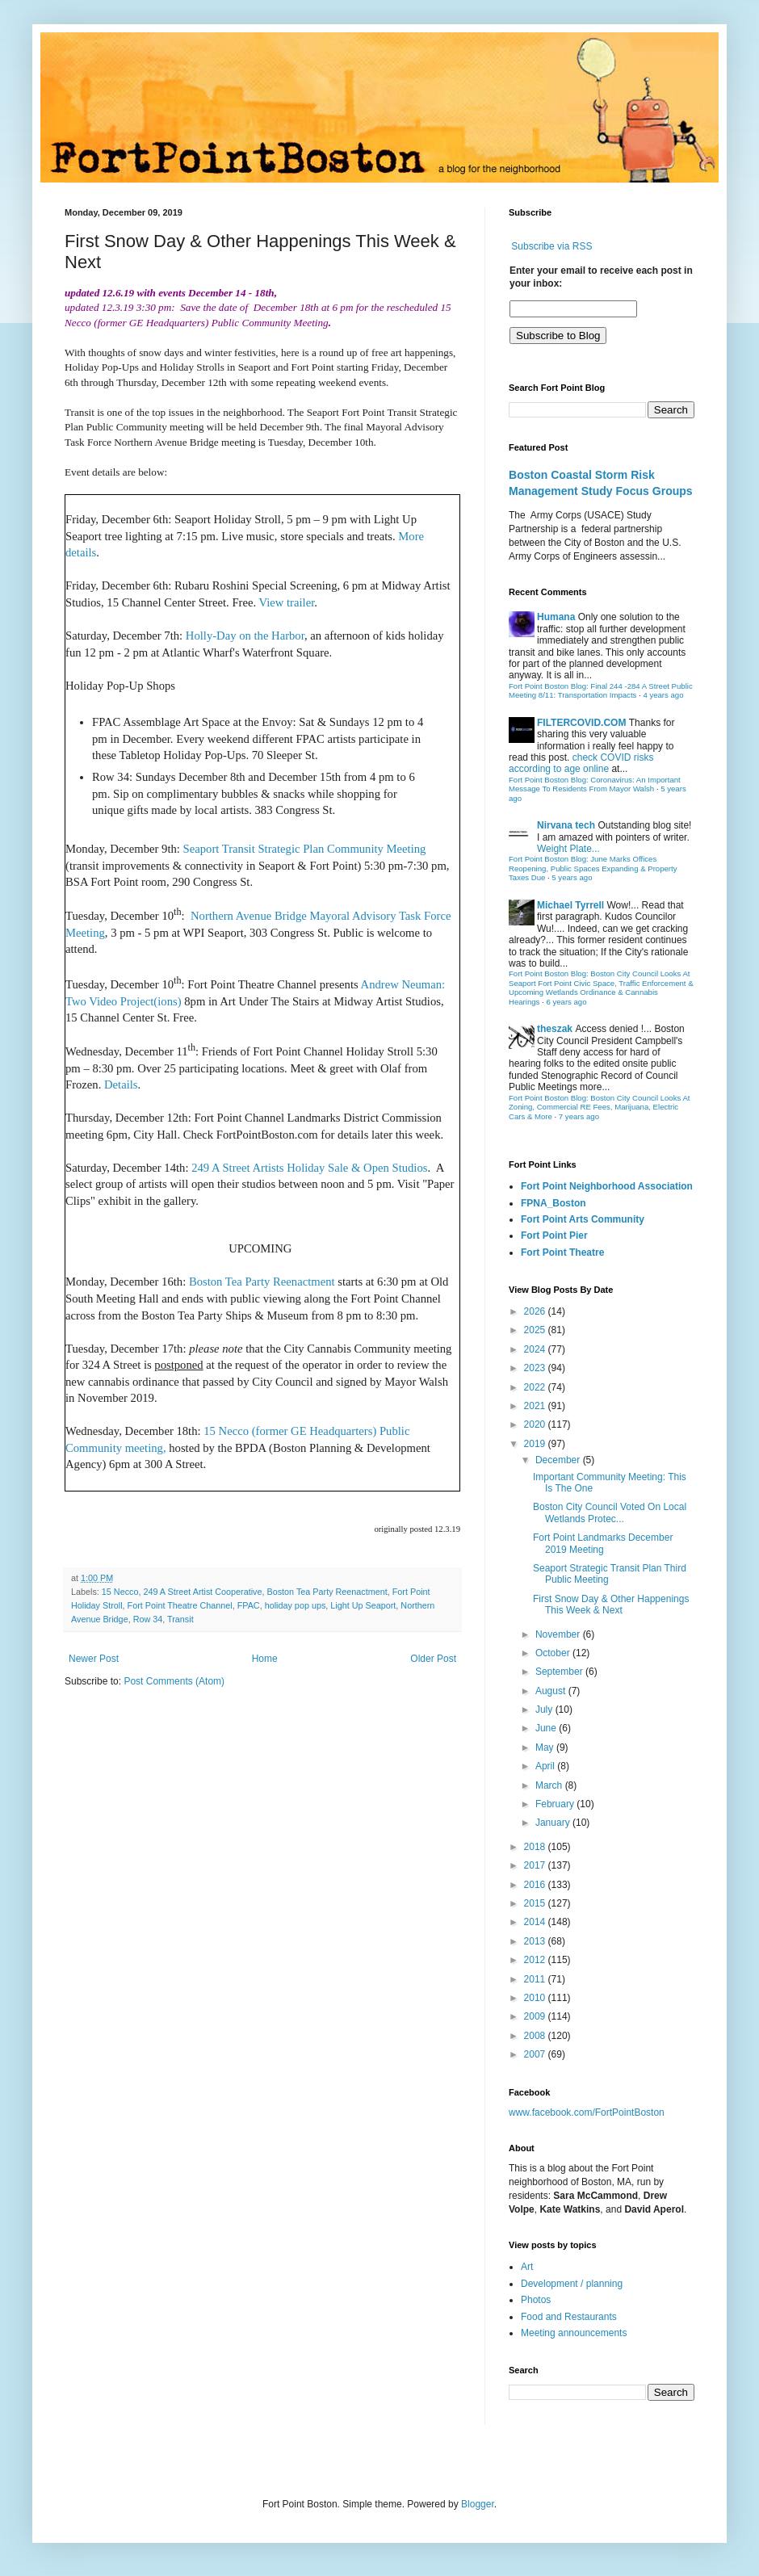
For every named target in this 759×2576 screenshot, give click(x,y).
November (559, 1634)
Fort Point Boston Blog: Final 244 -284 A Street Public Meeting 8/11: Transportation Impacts (601, 691)
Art (527, 2266)
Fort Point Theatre (562, 1252)
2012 (536, 1960)
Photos (536, 2299)
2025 (536, 1330)
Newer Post (94, 1658)
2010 (536, 1997)
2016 (536, 1884)
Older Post (433, 1658)
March (550, 1785)
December (559, 1460)
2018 (536, 1846)
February (556, 1804)
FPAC (248, 1605)
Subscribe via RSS (551, 246)
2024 (536, 1349)
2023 (536, 1368)
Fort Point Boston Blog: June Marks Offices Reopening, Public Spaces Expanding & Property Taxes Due (593, 868)
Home (265, 1658)
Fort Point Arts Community (582, 1219)
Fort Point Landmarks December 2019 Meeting (603, 1543)
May (545, 1747)
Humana (556, 617)
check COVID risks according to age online (581, 763)
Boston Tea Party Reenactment (262, 1281)
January (553, 1822)
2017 (536, 1865)
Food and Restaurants (569, 2316)
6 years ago (566, 1001)
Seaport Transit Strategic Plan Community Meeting (304, 848)
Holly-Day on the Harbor (245, 635)
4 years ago (663, 694)
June (547, 1728)
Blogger (477, 2504)
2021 (536, 1406)
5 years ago (571, 877)
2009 (536, 2016)
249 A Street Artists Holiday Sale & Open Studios (309, 1167)
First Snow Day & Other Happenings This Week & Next (611, 1604)
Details (121, 1084)
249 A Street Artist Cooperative (202, 1591)
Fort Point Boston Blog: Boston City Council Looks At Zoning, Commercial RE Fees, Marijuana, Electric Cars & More (599, 1107)
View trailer (287, 602)
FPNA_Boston (553, 1203)
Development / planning (572, 2283)
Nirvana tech (566, 825)
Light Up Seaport (363, 1605)
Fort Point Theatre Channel (180, 1605)
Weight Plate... (568, 848)
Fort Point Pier (554, 1235)
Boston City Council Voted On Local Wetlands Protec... (609, 1512)
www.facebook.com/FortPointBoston (587, 2112)
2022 (536, 1387)
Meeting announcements (574, 2333)
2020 (536, 1424)
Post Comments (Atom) (174, 1681)
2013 (536, 1941)
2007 (536, 2054)
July (545, 1709)
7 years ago (579, 1116)
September (560, 1671)
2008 (536, 2035)
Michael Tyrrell (570, 905)
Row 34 (148, 1619)
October (553, 1653)
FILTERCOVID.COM (581, 722)
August (551, 1691)
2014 (536, 1922)
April (546, 1766)
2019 (536, 1444)
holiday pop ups (295, 1605)
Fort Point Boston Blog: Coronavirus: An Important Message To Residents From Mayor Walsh (595, 784)
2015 (536, 1903)
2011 (536, 1979)
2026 (536, 1311)
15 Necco (120, 1591)
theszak (554, 1028)
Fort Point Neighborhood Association (607, 1186)
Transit (180, 1619)
